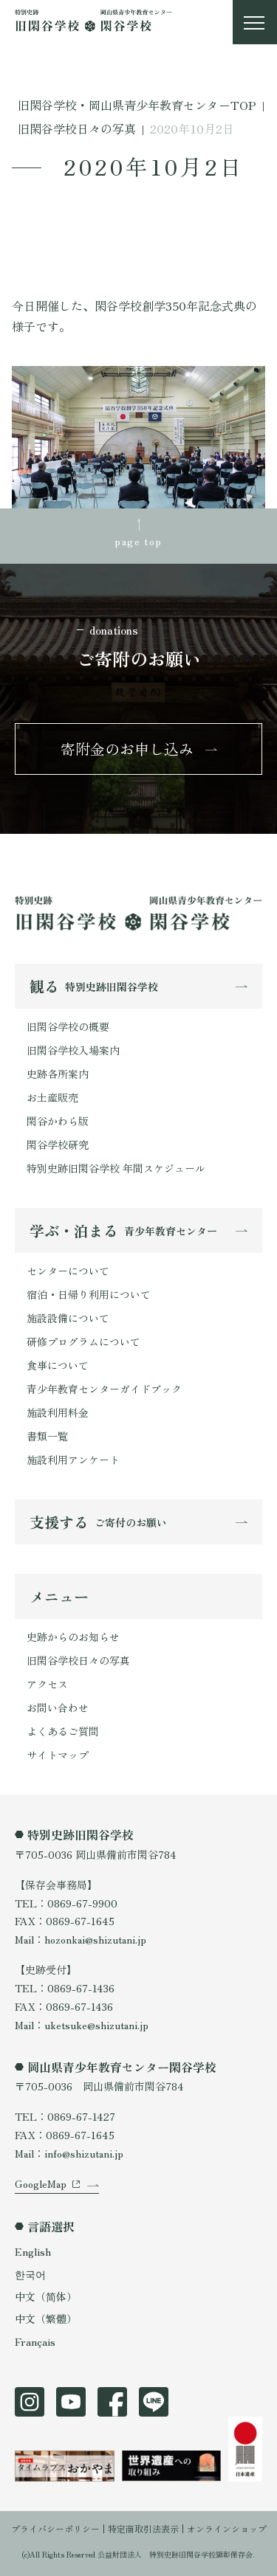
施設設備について (68, 1318)
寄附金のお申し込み (127, 748)
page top (138, 540)
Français (35, 2341)
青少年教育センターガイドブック (104, 1388)
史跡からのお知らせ (73, 1636)
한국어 (30, 2274)
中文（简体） (46, 2296)
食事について (58, 1365)
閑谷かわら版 (58, 1120)
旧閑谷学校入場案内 (73, 1050)
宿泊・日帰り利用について (89, 1294)
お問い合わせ (58, 1707)
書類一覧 (47, 1436)
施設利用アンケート (73, 1459)
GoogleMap (40, 2183)
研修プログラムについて (83, 1341)
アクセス (47, 1684)
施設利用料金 (58, 1412)
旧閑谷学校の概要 (68, 1026)
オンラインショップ (227, 2528)
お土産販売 (52, 1097)
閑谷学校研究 (58, 1144)
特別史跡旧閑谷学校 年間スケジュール (116, 1168)
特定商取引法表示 (143, 2528)
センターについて (68, 1270)
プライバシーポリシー (55, 2528)
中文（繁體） (46, 2318)
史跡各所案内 (58, 1073)
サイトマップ (58, 1754)
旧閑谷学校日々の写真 (78, 1660)
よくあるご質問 (63, 1731)
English (33, 2251)
